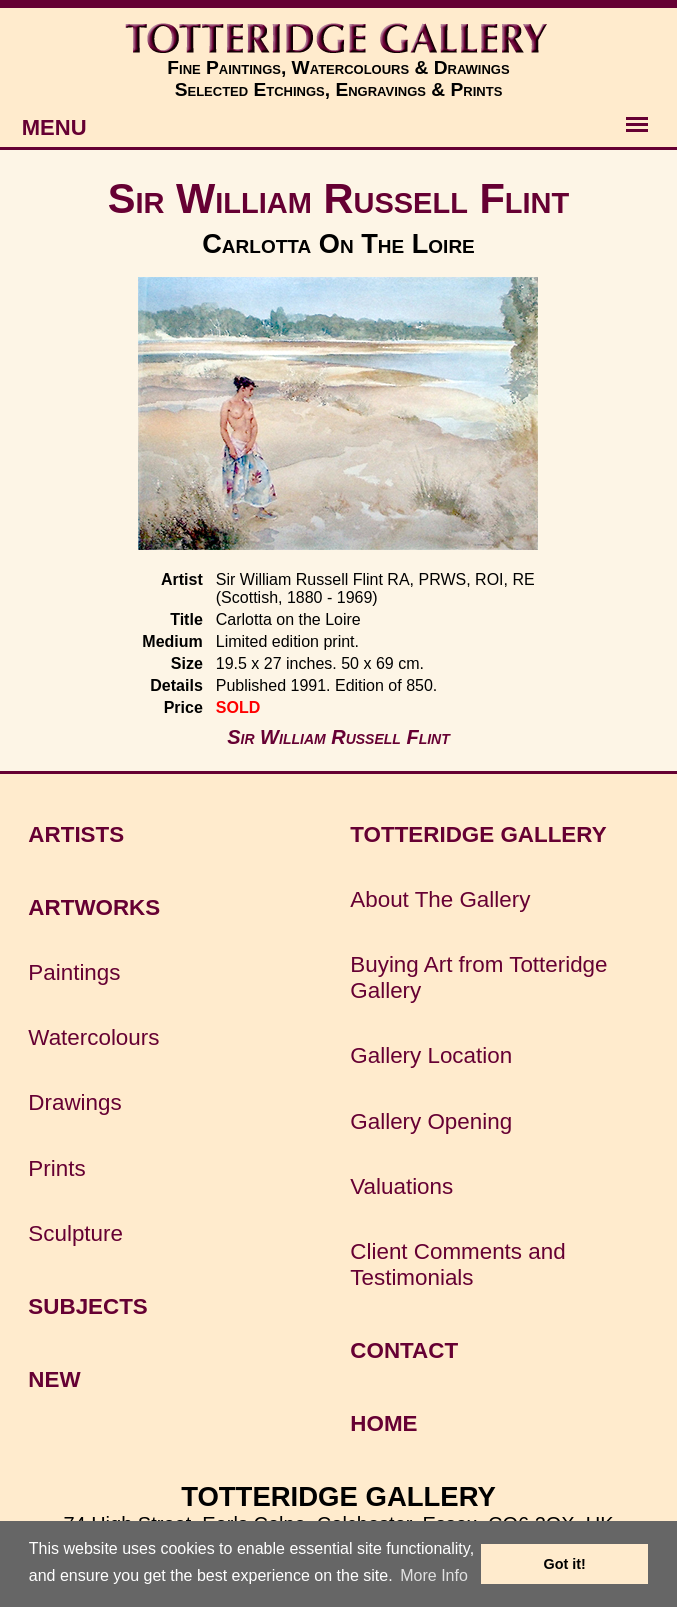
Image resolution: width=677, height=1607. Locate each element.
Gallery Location (431, 1055)
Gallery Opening (431, 1121)
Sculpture (75, 1233)
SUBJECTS (87, 1306)
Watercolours (93, 1037)
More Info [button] (434, 1575)
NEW (54, 1379)
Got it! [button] (565, 1564)
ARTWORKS (94, 907)
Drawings (74, 1102)
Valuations (401, 1186)
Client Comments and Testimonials (457, 1264)
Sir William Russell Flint (339, 198)
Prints (56, 1168)
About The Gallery (440, 899)
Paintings (74, 972)
